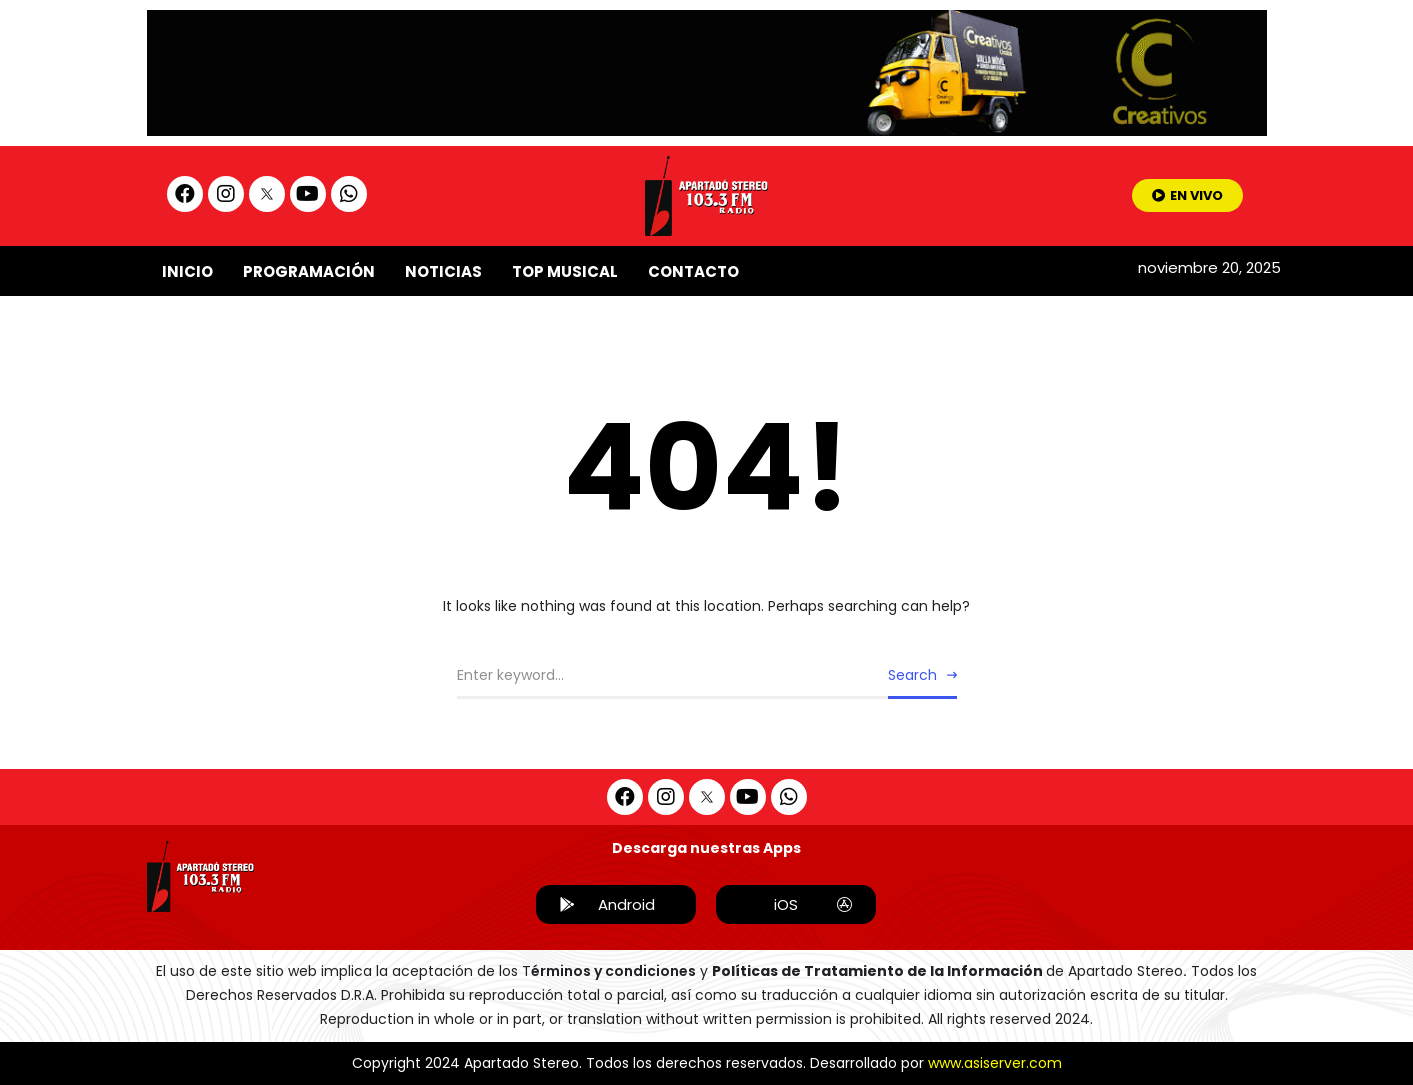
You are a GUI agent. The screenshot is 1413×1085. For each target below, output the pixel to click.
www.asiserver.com (995, 1063)
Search (912, 675)
